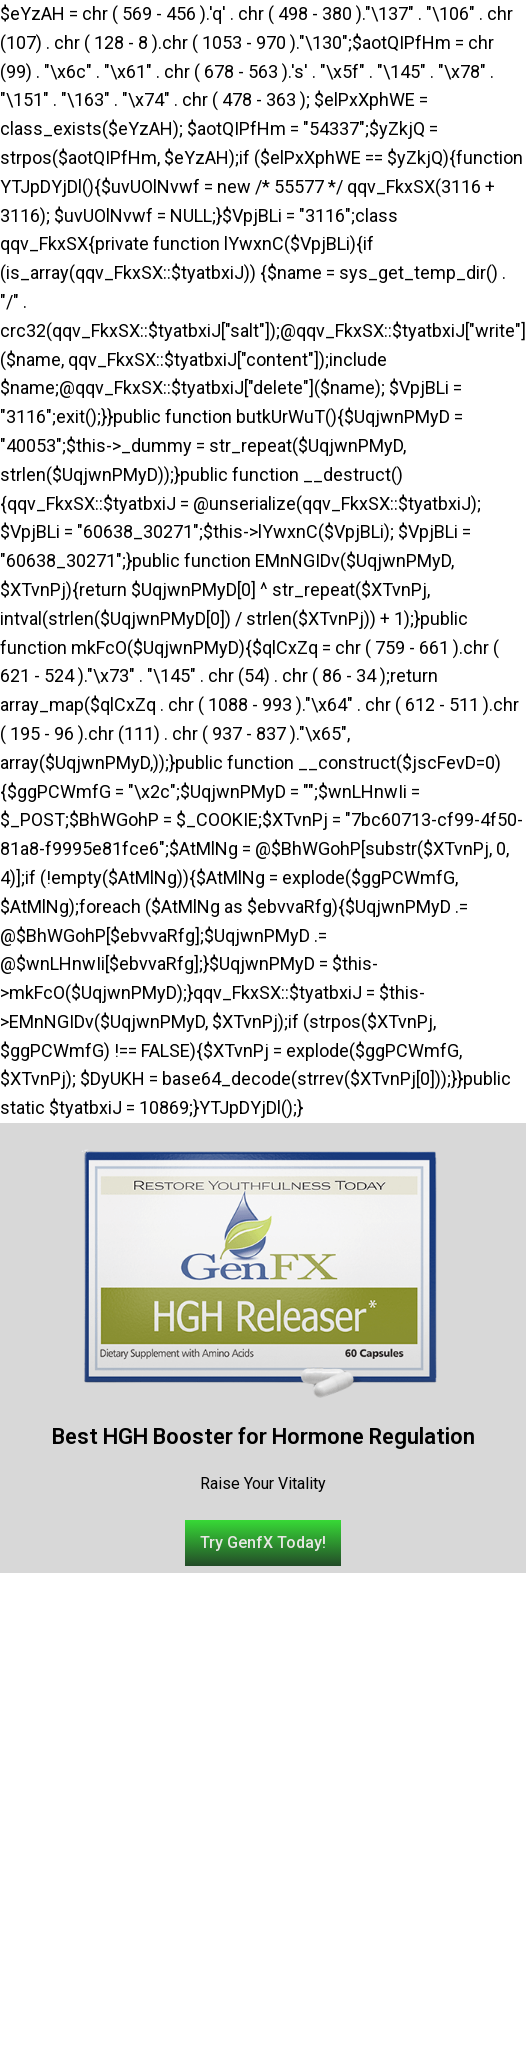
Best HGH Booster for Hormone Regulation (263, 1436)
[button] (263, 1543)
